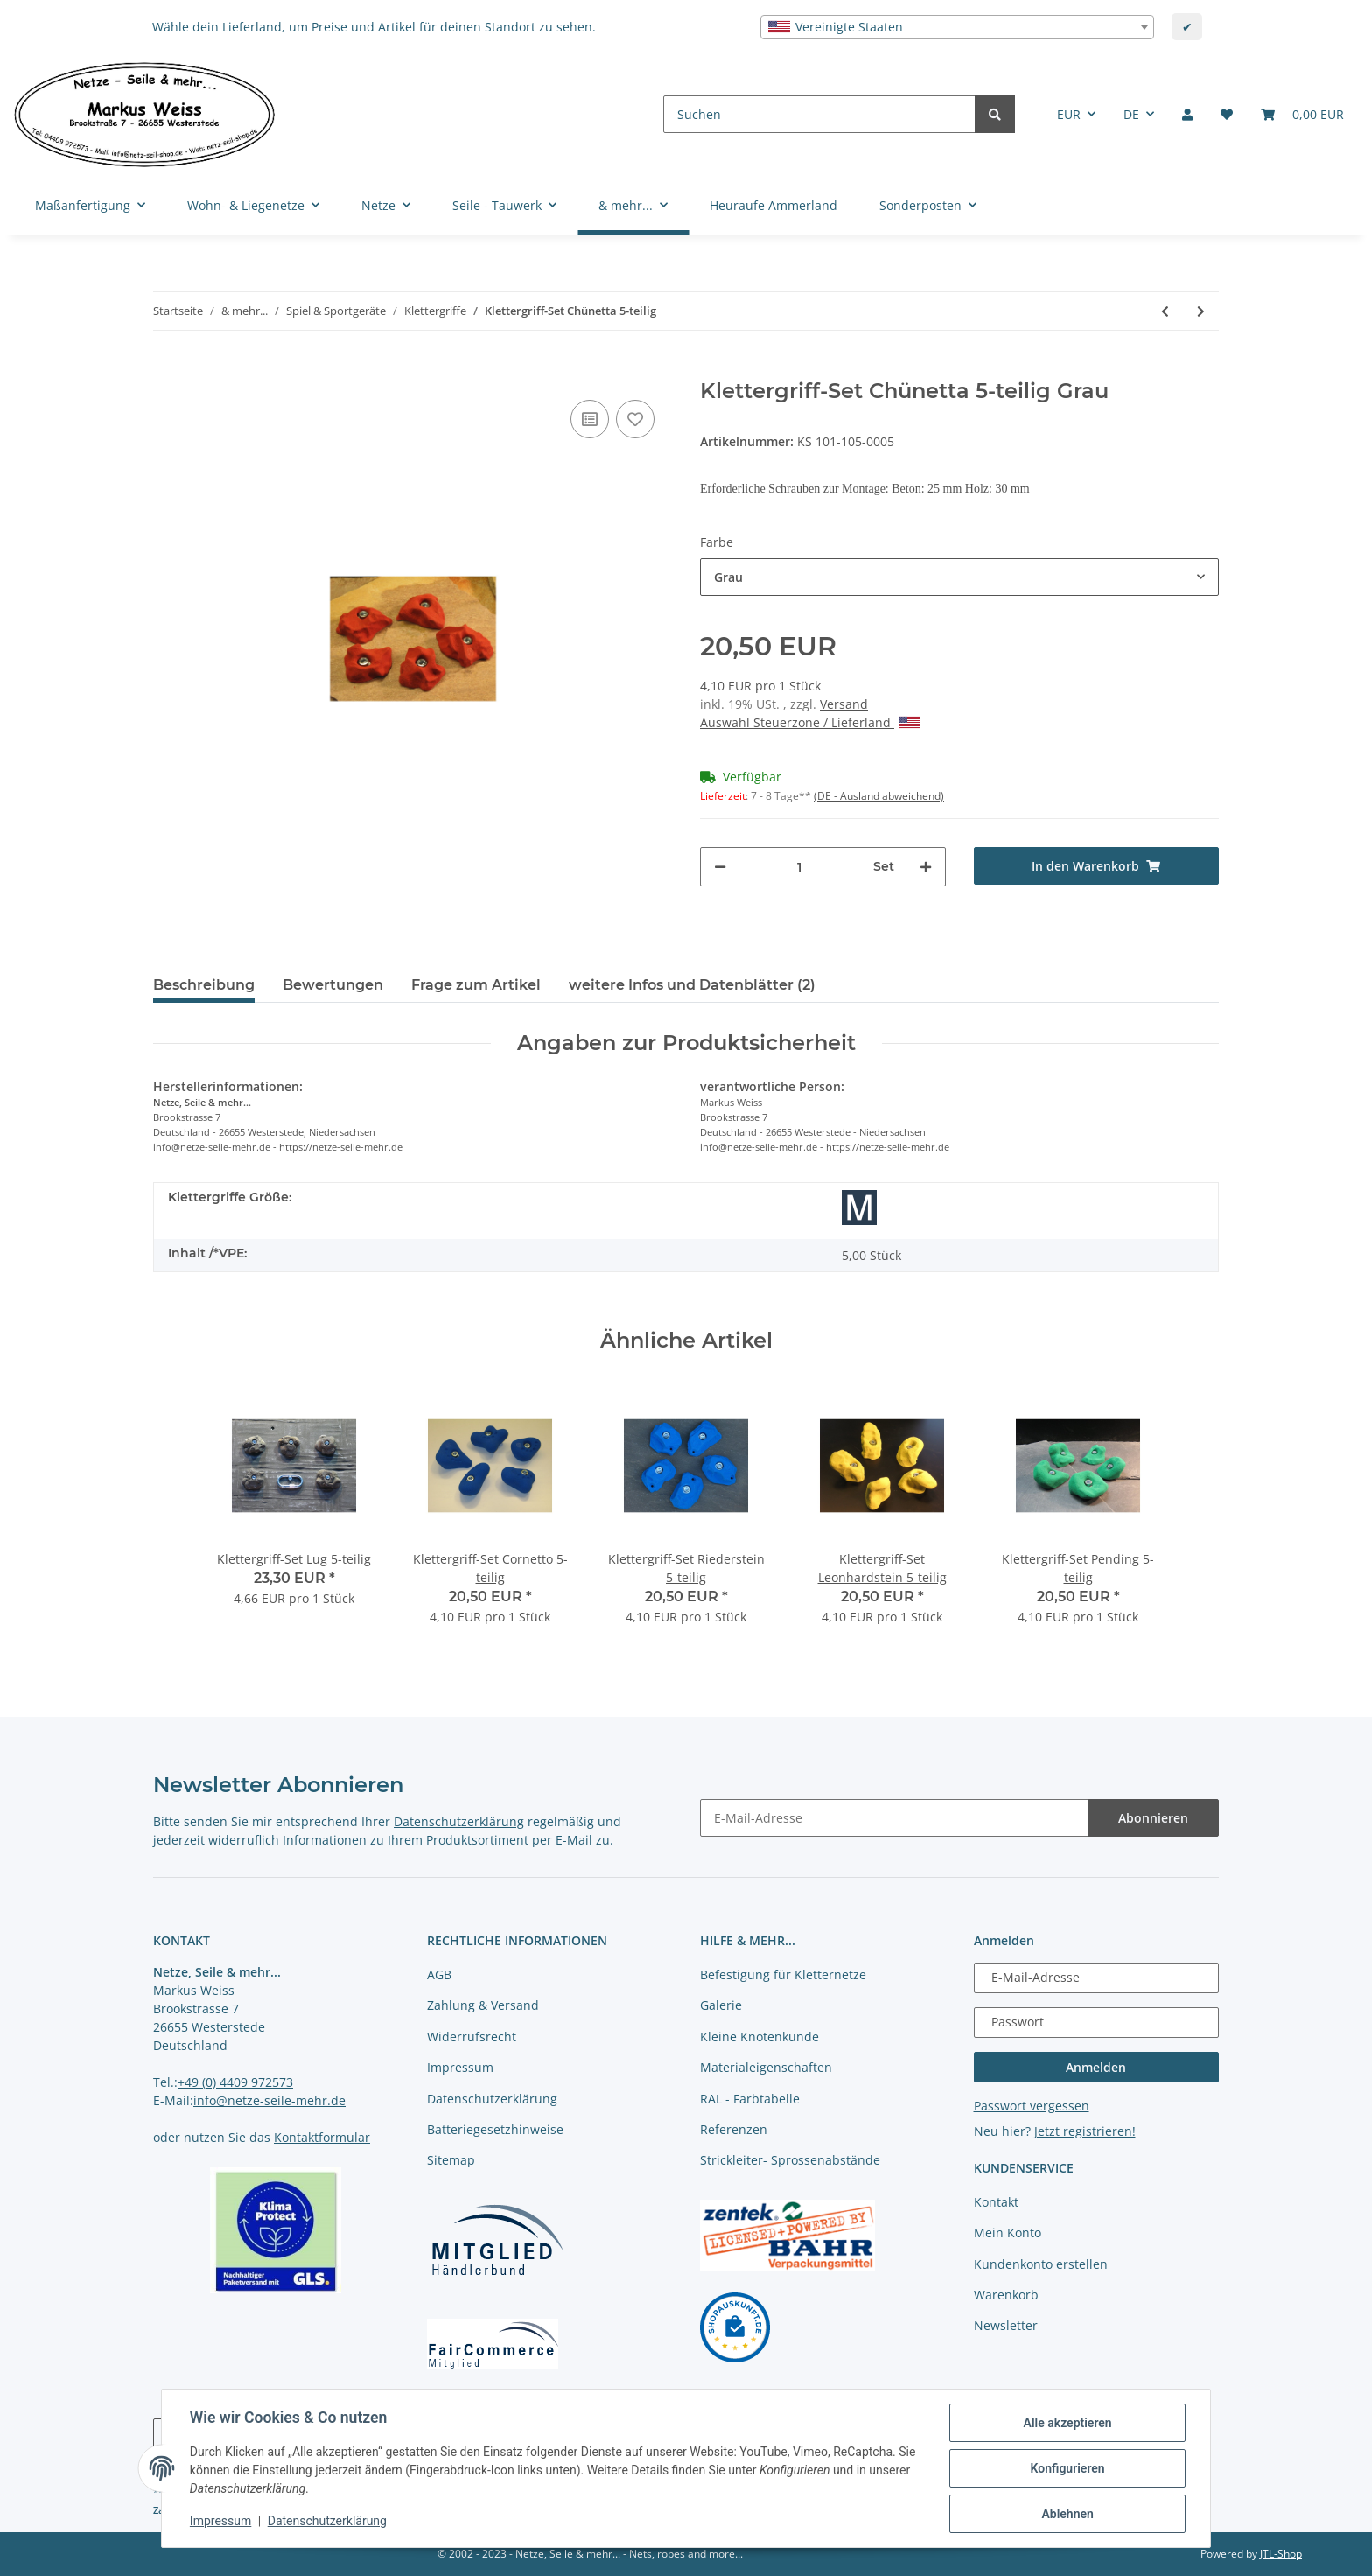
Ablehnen (1067, 2514)
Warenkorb (1006, 2294)
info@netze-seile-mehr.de (269, 2100)
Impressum (460, 2067)
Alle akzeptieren (1067, 2423)
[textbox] (957, 27)
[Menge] (799, 867)
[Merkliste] (1227, 114)
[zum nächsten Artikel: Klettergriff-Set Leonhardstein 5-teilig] (1201, 311)
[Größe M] (859, 1207)
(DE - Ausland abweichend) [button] (879, 795)
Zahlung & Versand (483, 2005)
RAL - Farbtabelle (750, 2098)
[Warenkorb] (1302, 114)
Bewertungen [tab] (333, 984)
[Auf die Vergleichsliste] (589, 419)
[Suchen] (819, 114)
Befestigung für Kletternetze (783, 1974)
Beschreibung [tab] (204, 984)
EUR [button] (1069, 114)
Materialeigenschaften (766, 2067)
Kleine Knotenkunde (759, 2036)
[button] (1187, 114)
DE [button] (1131, 114)
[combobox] (957, 27)
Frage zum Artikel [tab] (476, 984)
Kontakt (996, 2202)
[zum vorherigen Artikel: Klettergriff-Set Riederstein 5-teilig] (1165, 311)
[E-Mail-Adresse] (894, 1818)
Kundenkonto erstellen (1041, 2264)
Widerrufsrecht (471, 2036)
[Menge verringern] (720, 867)
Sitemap (451, 2160)
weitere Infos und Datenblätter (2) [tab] (692, 984)
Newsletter (1006, 2325)
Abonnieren (1153, 1818)
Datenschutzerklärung (459, 1821)
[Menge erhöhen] (925, 867)
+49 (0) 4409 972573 (235, 2082)
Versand (844, 704)
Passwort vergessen (1031, 2105)
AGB (439, 1974)
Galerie (721, 2005)
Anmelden (1096, 2067)
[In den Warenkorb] (167, 369)
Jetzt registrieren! (1085, 2131)
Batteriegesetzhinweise (495, 2129)
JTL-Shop (1281, 2553)
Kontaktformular (322, 2137)
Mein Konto (1007, 2232)
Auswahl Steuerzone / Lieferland (810, 722)
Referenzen (733, 2129)
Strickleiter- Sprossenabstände (790, 2160)
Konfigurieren (1067, 2468)
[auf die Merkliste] (635, 419)
